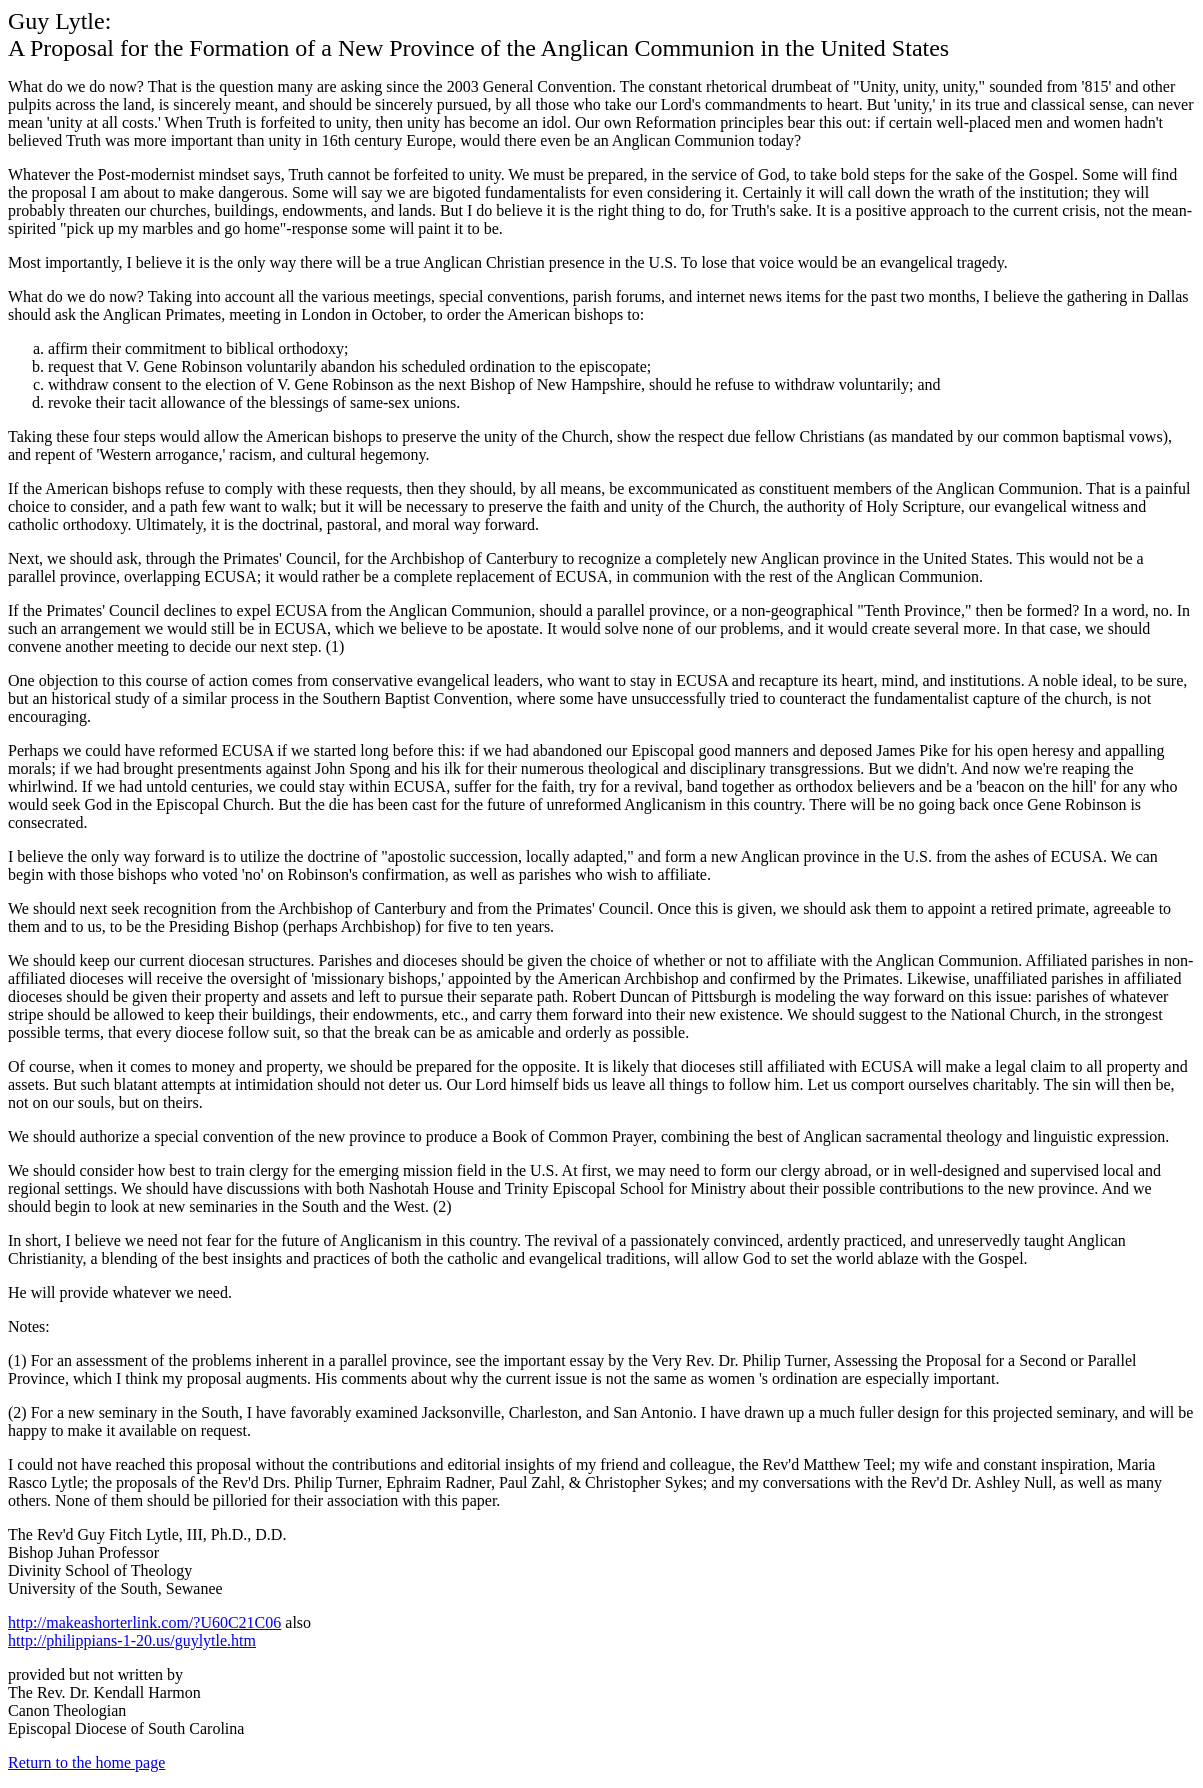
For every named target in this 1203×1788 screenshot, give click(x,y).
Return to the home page (86, 1762)
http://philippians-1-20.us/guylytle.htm (132, 1640)
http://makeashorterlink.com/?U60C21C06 (144, 1622)
